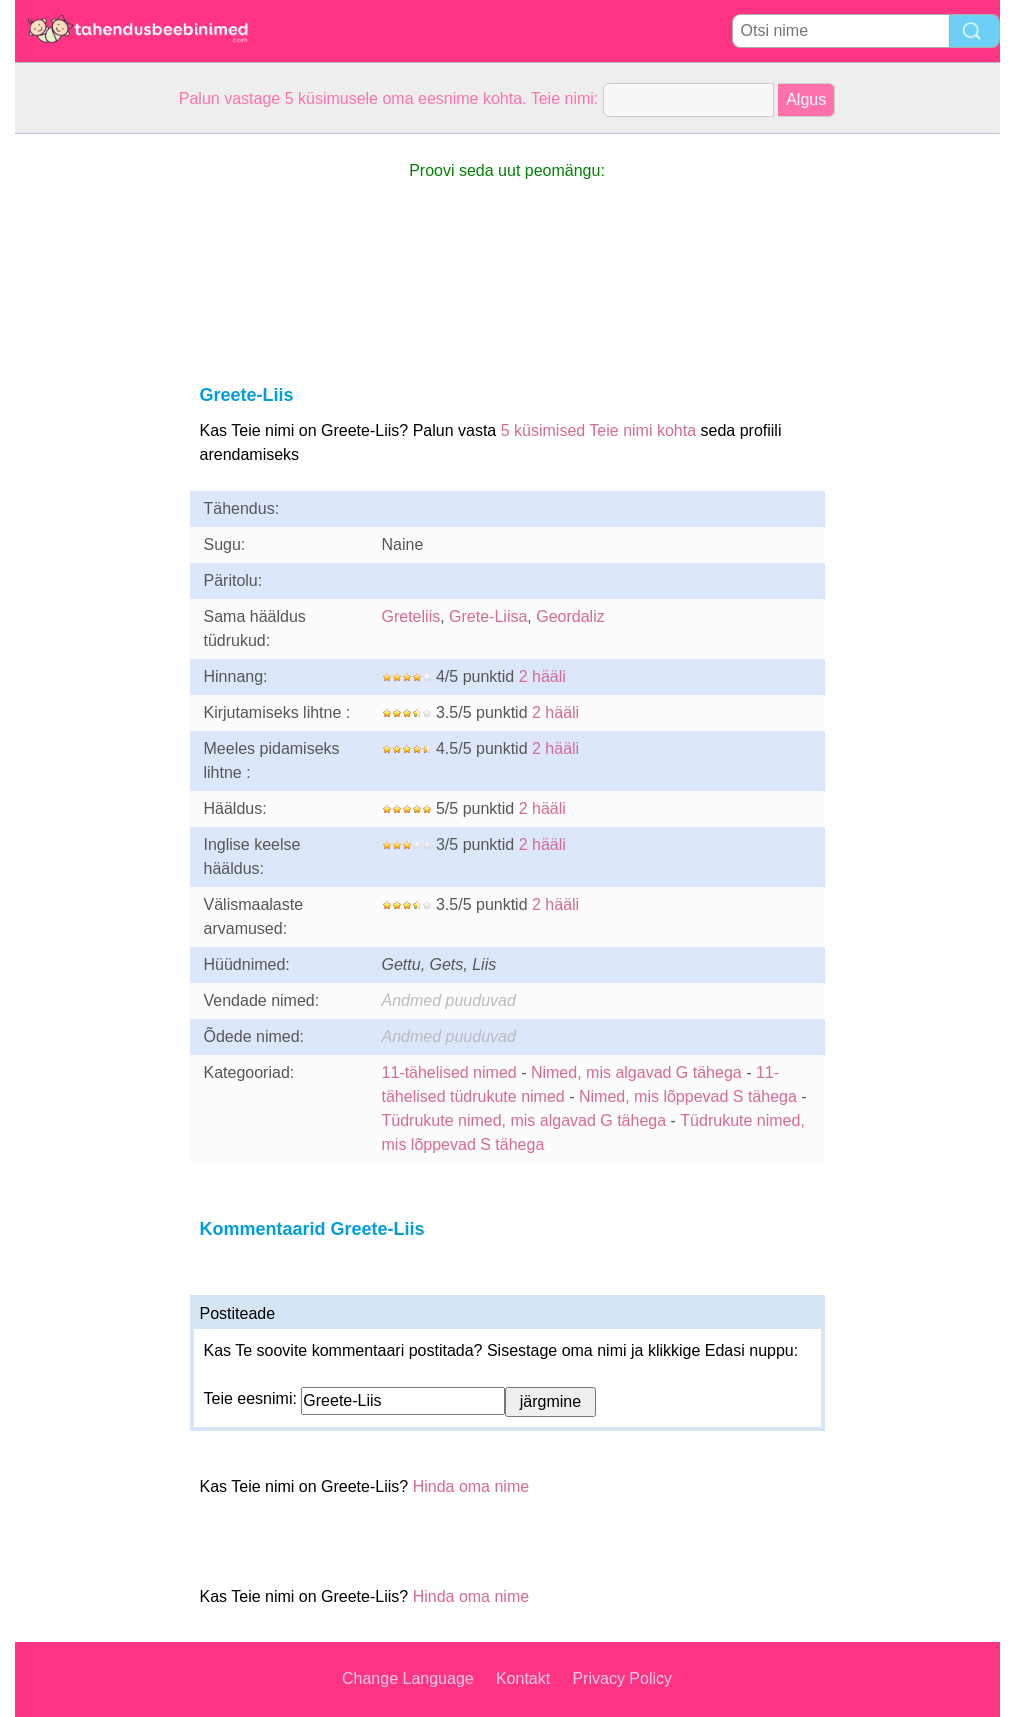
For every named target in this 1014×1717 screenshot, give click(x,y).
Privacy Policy (622, 1678)
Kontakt (523, 1678)
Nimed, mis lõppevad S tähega (688, 1096)
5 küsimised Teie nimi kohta (598, 430)
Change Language (408, 1678)
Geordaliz (570, 616)
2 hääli (542, 676)
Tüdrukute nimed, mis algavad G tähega (524, 1120)
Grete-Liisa (488, 616)
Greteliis (411, 616)
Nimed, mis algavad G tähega (636, 1072)
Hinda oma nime (471, 1486)
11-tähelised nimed (452, 1072)
